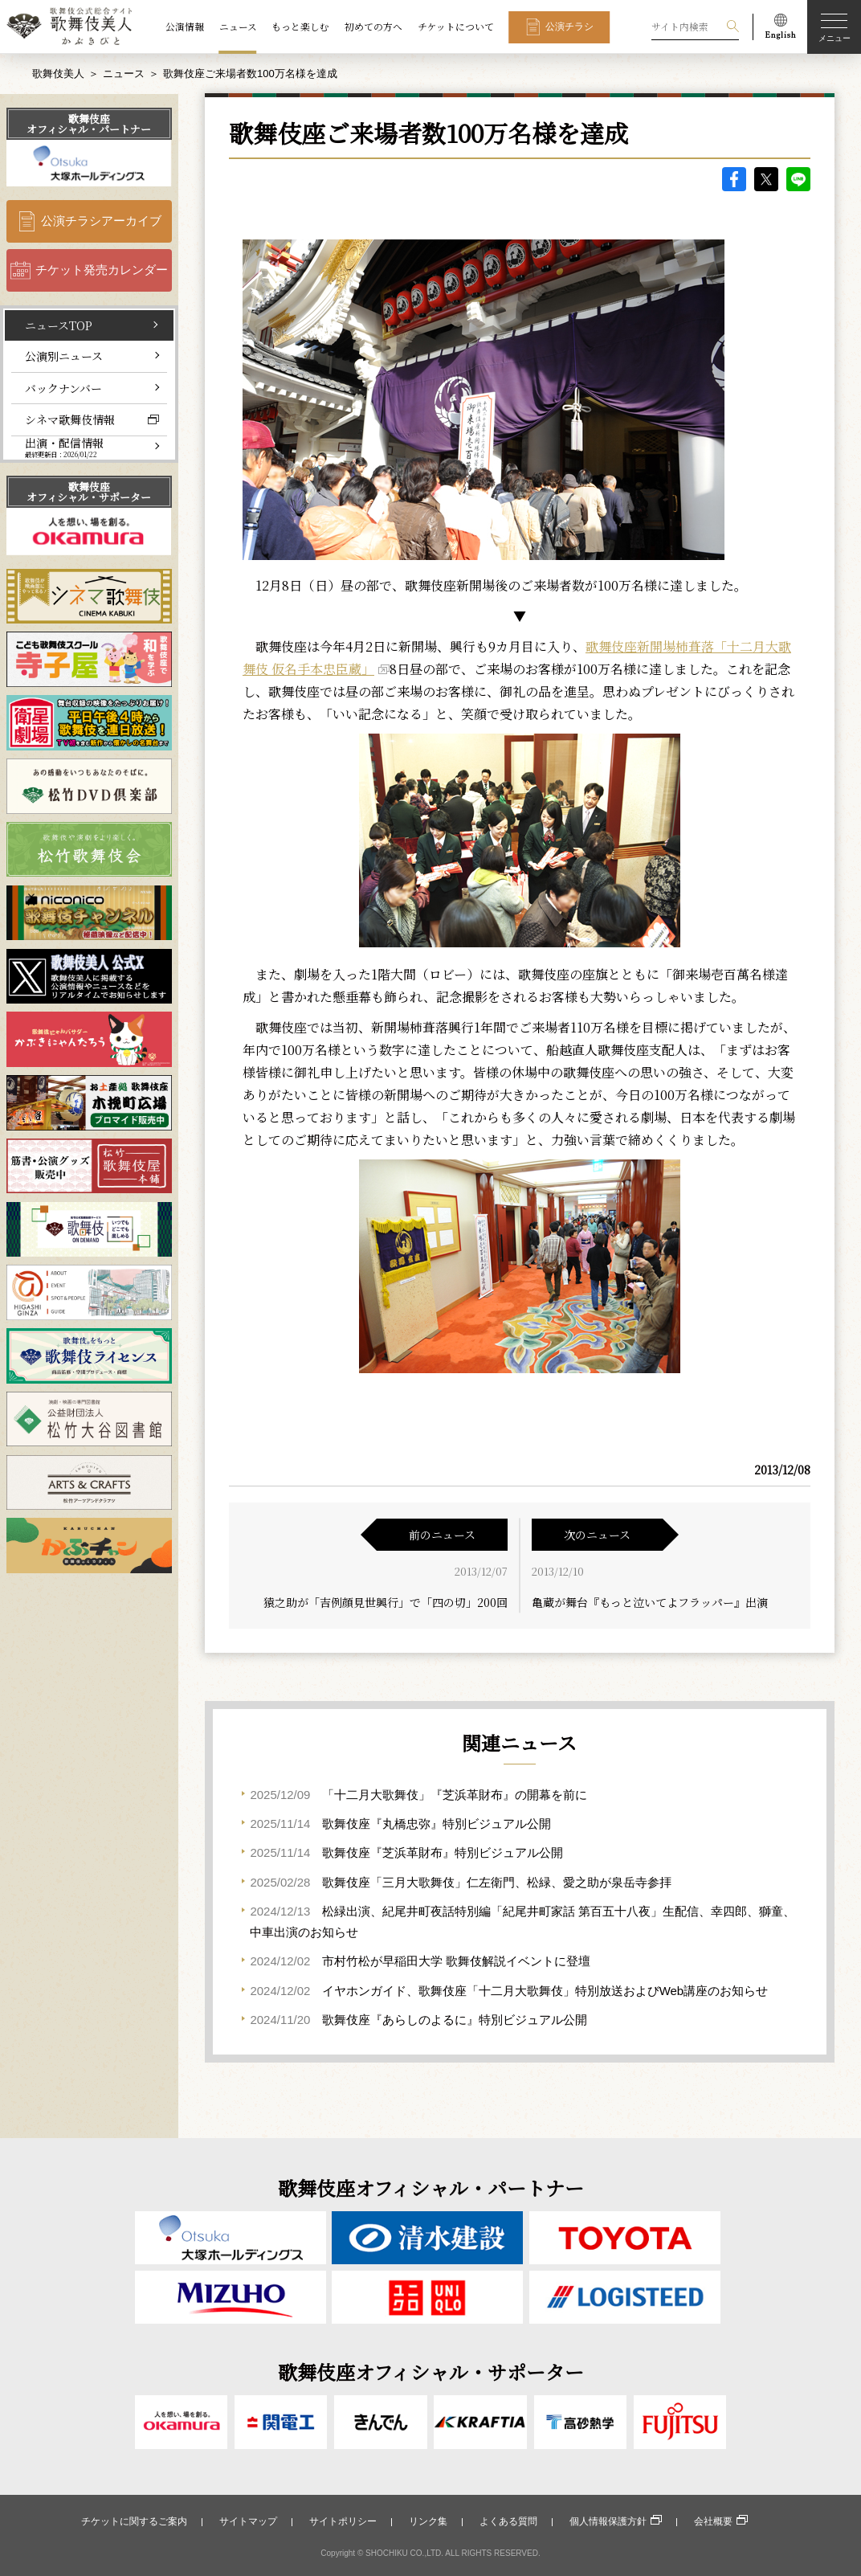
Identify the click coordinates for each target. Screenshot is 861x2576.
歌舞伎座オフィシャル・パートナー (89, 124)
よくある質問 (508, 2521)
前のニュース (442, 1535)
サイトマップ (248, 2521)
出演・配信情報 (64, 447)
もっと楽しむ (300, 26)
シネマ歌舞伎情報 (70, 419)
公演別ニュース (64, 356)
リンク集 (428, 2521)
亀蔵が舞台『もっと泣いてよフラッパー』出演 (650, 1602)
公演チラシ (569, 26)
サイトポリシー (343, 2521)
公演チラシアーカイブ (101, 220)
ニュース (238, 26)
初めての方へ (373, 26)
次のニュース (597, 1535)
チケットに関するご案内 (134, 2521)
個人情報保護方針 (608, 2521)
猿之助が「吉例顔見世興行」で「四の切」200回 (385, 1602)
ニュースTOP (58, 325)
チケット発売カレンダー (101, 269)
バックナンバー (63, 388)
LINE (798, 179)
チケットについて (456, 26)
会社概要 (713, 2521)
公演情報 (184, 26)
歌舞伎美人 (58, 73)
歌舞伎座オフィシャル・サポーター (89, 492)
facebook (734, 179)
